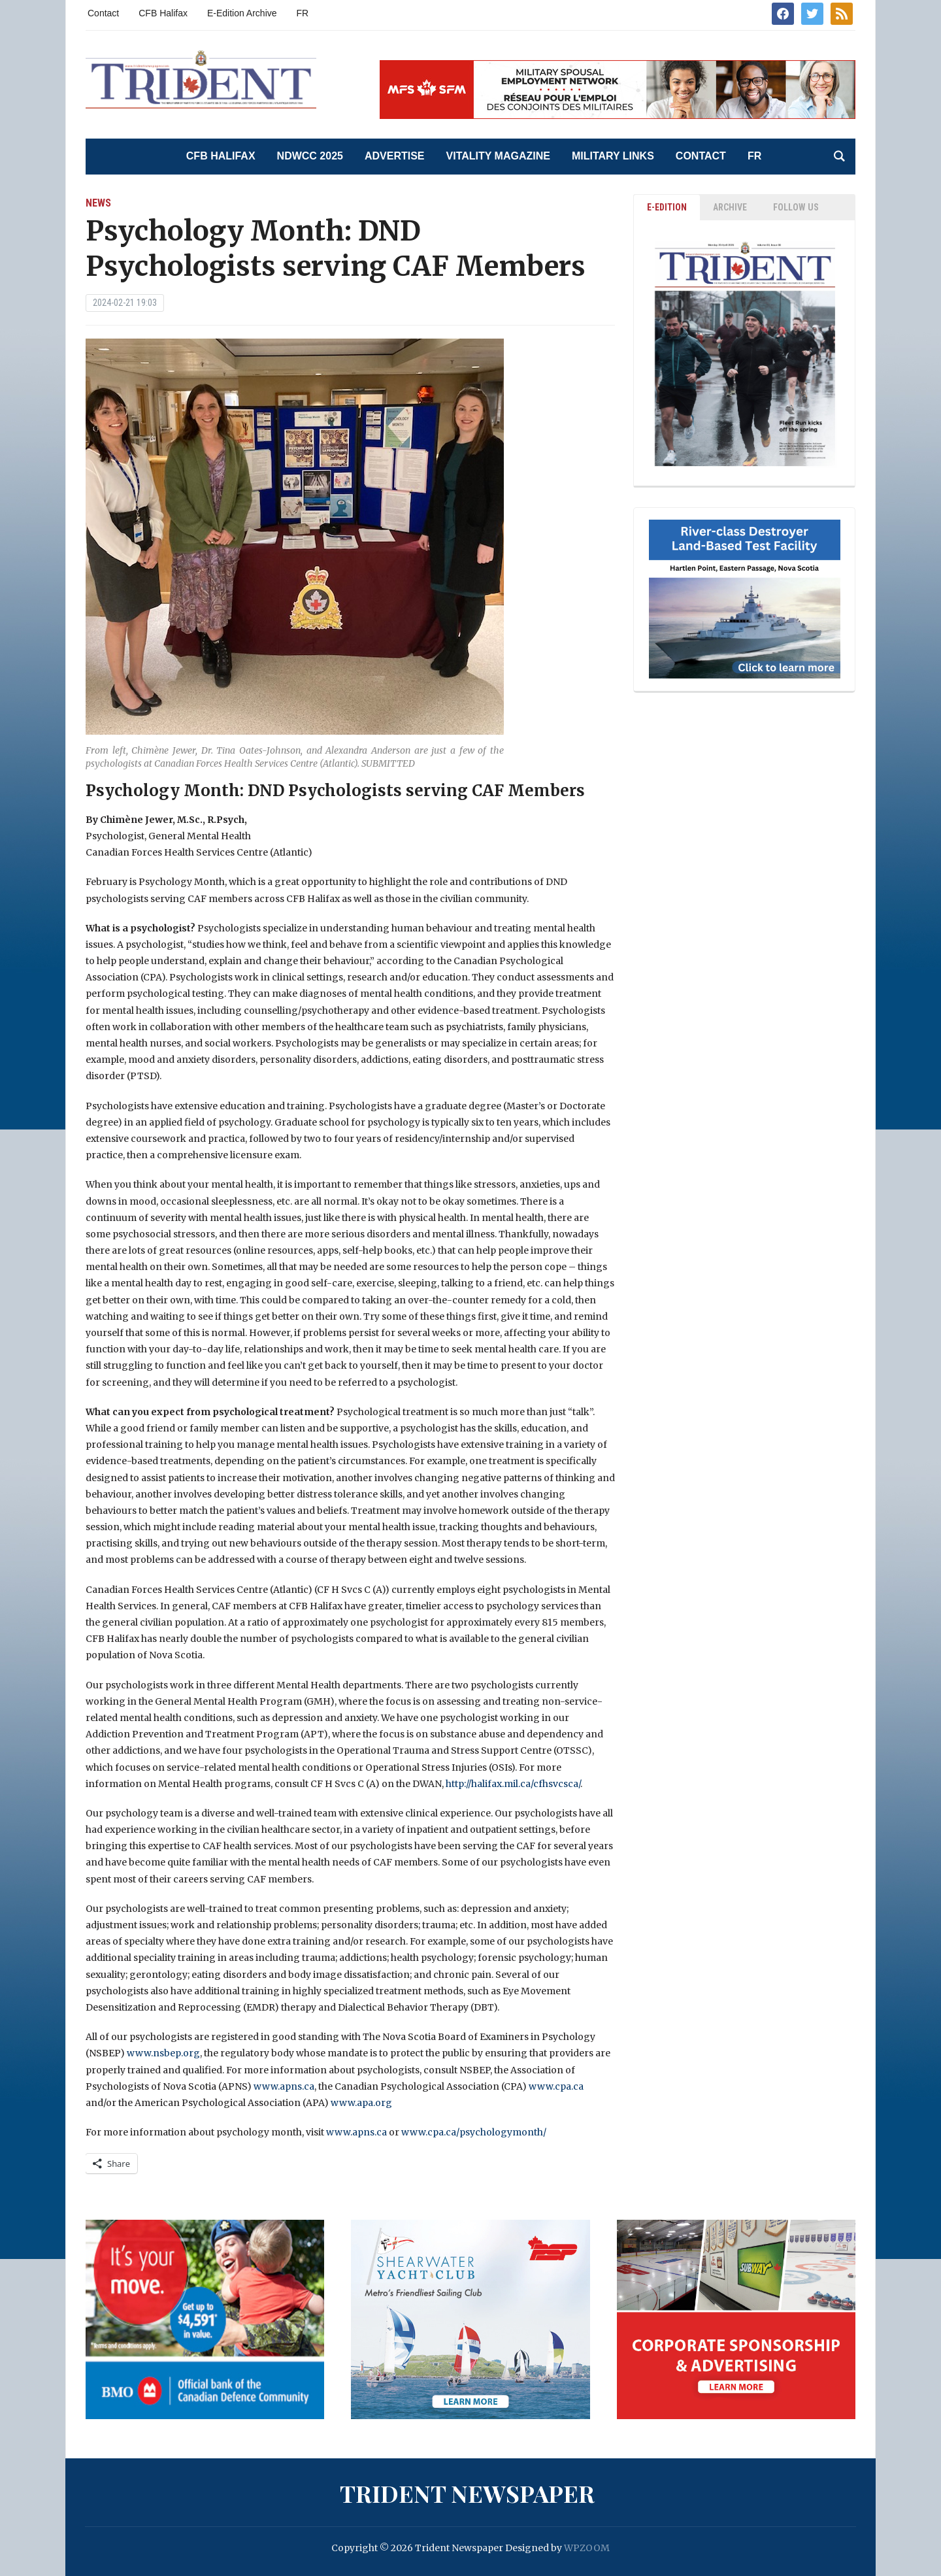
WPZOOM (587, 2548)
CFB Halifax (163, 13)
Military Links (613, 155)
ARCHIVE (730, 207)
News (98, 203)
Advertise (395, 155)
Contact (103, 13)
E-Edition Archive (242, 13)
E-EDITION (667, 207)
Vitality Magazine (498, 155)
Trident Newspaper (467, 2493)
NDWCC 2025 (310, 155)
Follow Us (796, 207)
